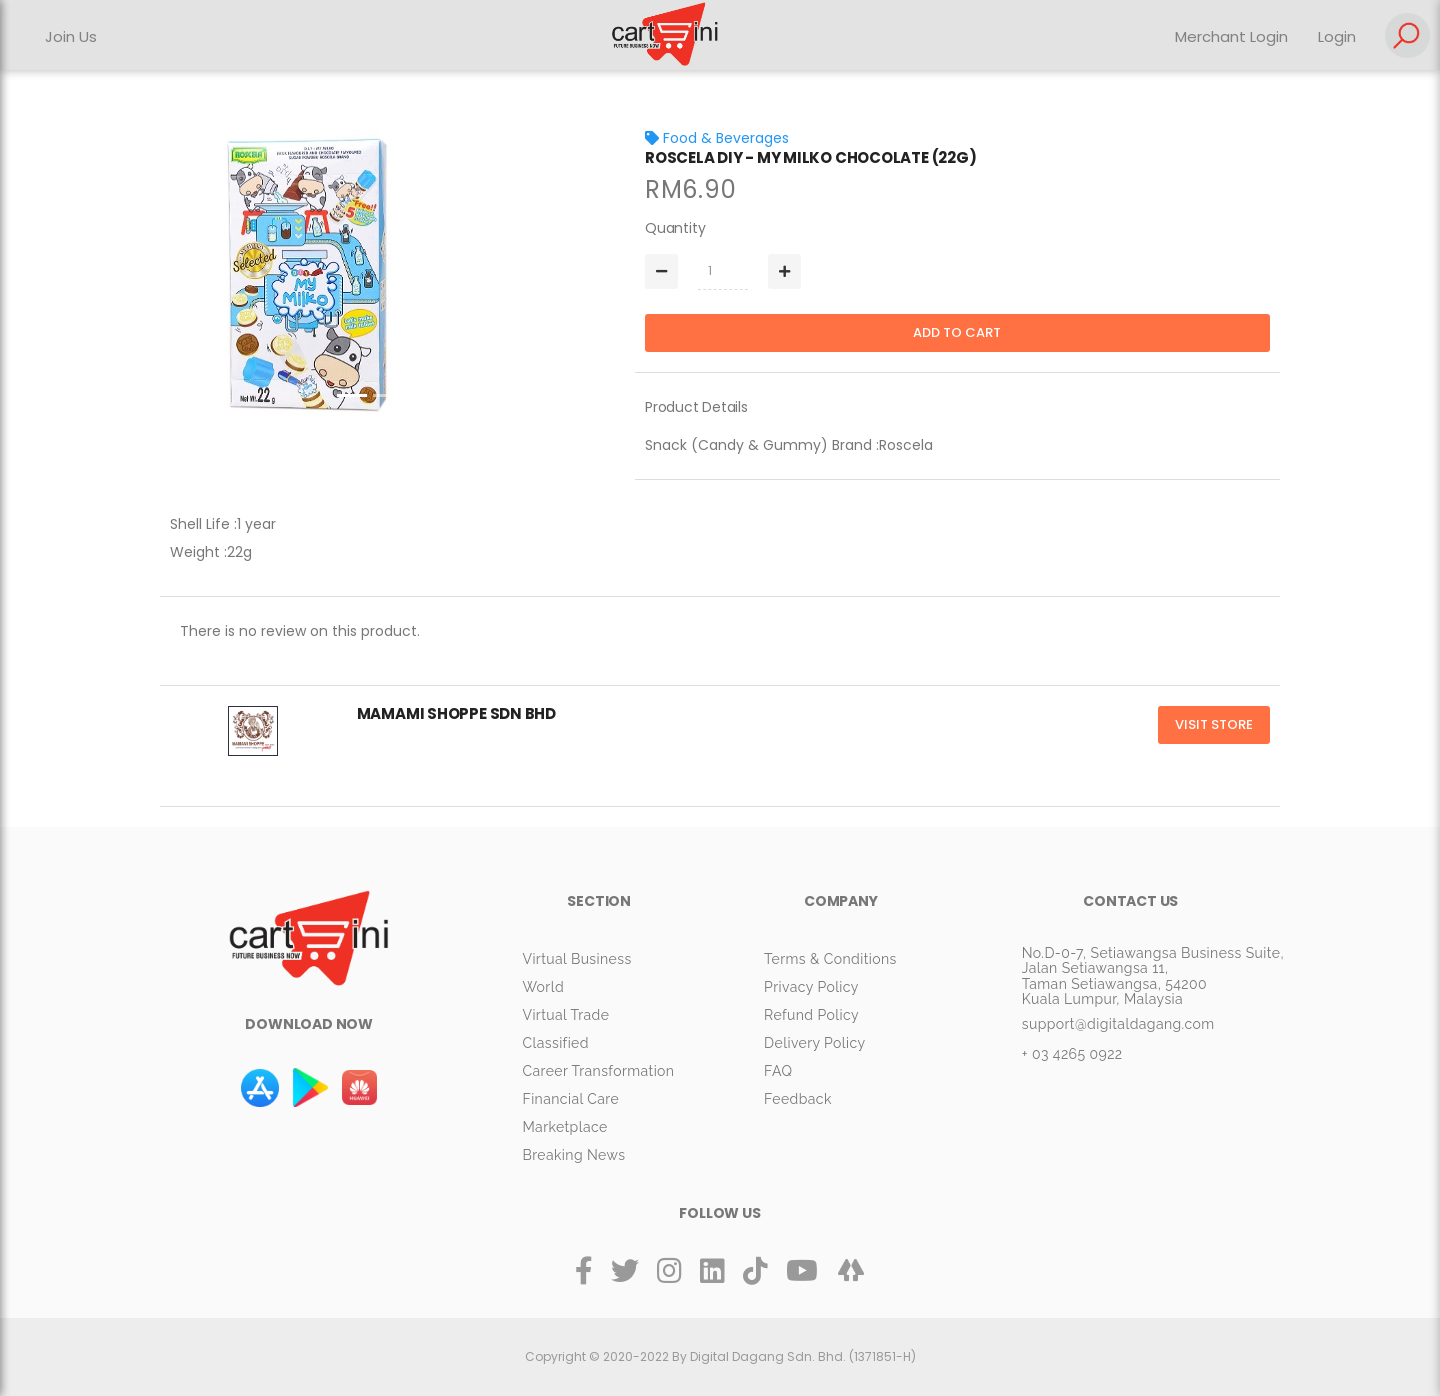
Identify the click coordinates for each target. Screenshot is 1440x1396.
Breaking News (573, 1155)
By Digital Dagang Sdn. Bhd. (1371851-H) (794, 1356)
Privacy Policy (811, 987)
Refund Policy (811, 1015)
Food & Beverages (717, 138)
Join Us (71, 36)
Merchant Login (1231, 36)
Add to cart (957, 332)
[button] (194, 275)
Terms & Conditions (830, 959)
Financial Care (570, 1099)
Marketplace (564, 1127)
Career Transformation (598, 1071)
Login (1337, 36)
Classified (555, 1043)
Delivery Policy (814, 1043)
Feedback (798, 1099)
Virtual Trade (565, 1015)
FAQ (778, 1071)
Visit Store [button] (1214, 724)
